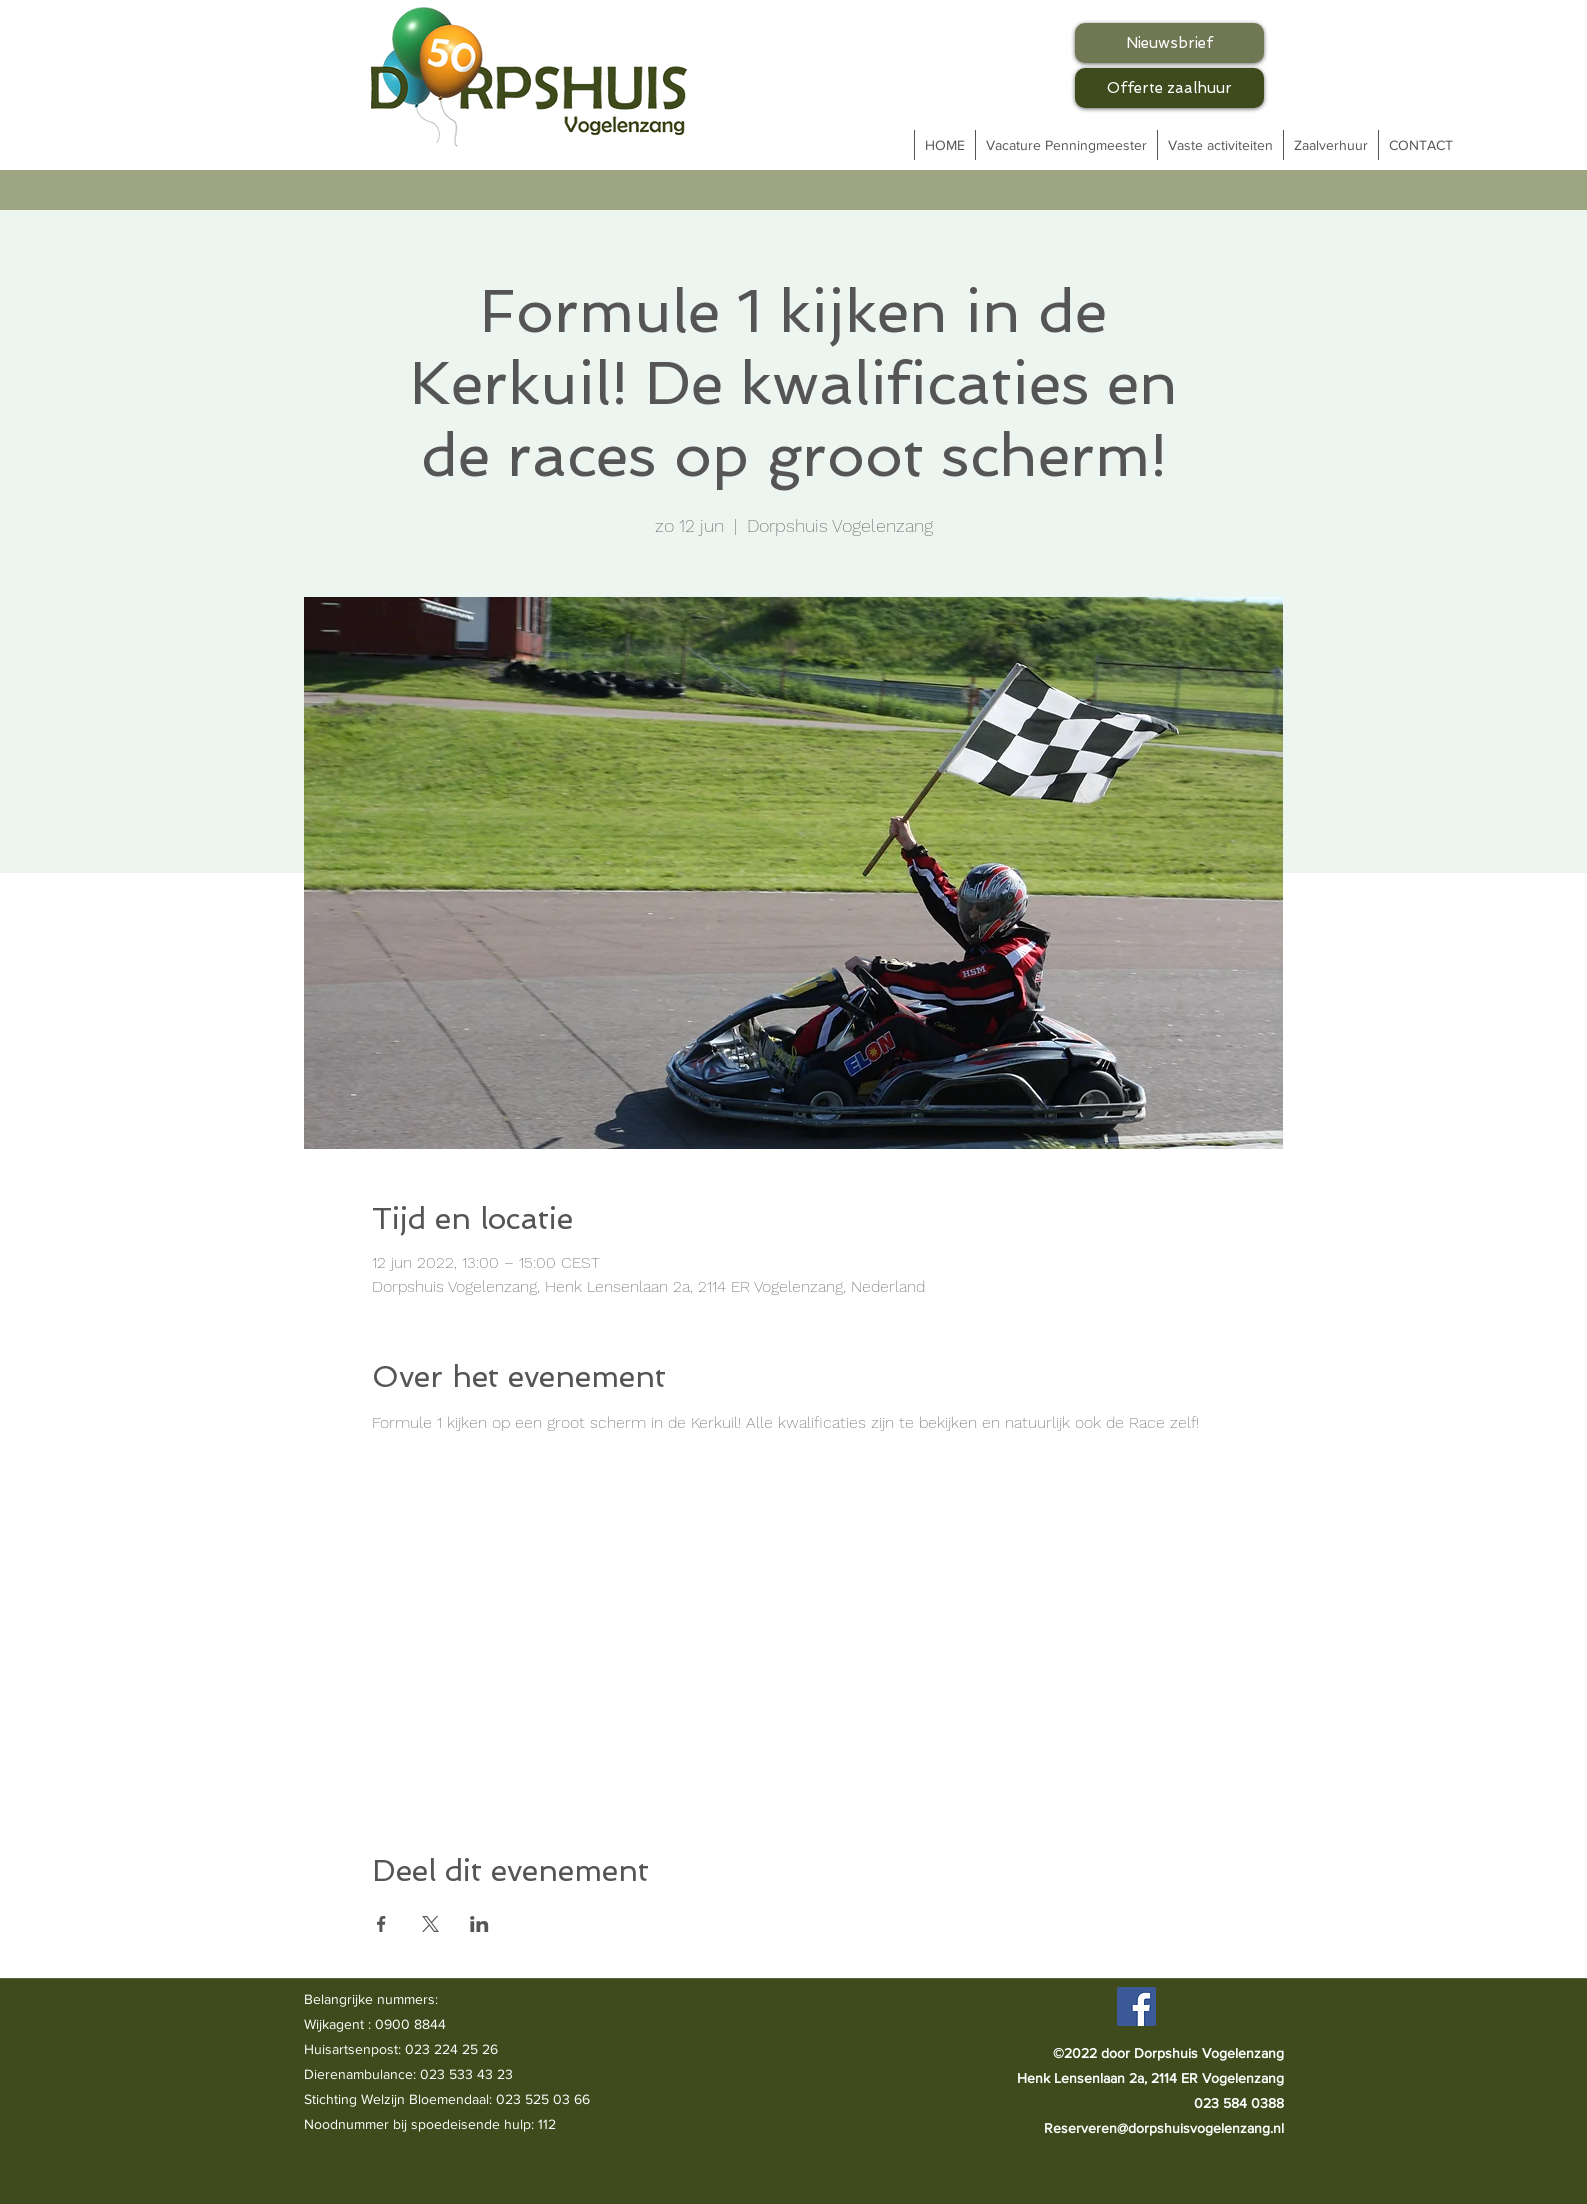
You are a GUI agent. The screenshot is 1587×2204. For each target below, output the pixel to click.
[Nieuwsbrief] (1169, 43)
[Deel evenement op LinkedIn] (479, 1924)
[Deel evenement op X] (430, 1924)
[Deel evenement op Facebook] (381, 1924)
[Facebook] (1136, 2006)
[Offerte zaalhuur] (1169, 88)
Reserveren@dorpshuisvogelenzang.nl (1164, 2128)
